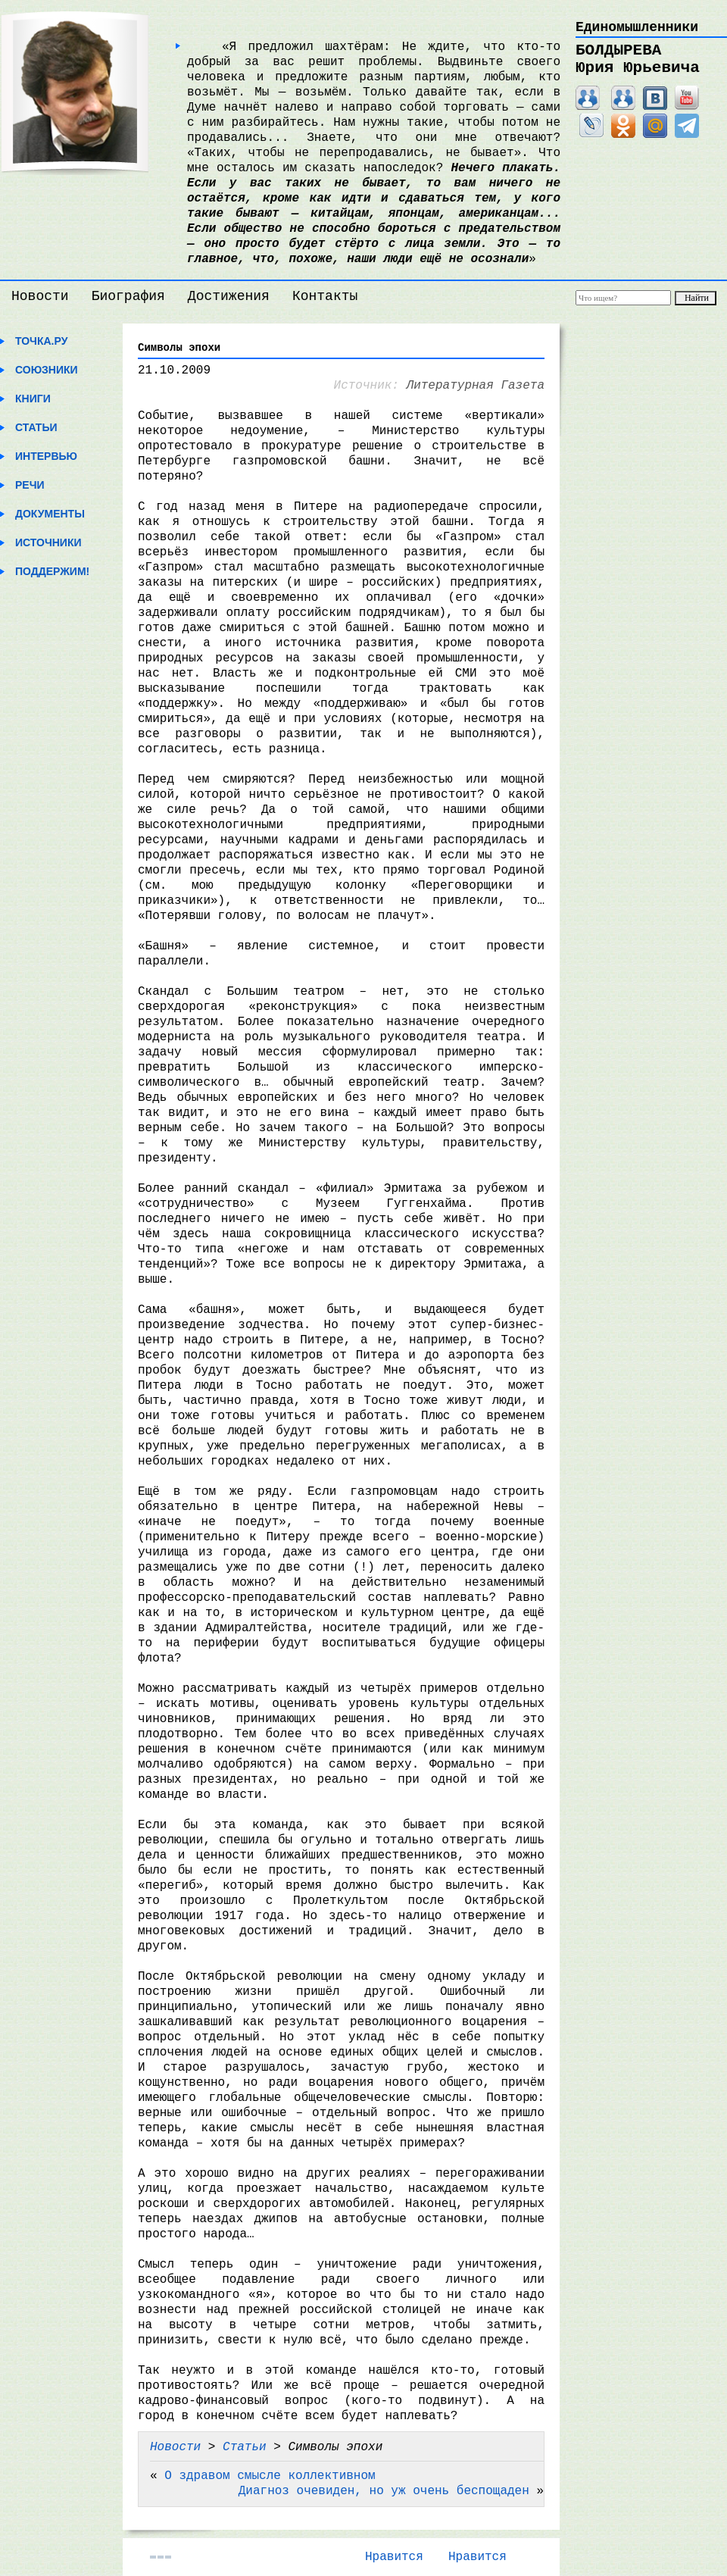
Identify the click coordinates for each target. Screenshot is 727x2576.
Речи (30, 485)
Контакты (324, 296)
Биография (128, 296)
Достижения (229, 296)
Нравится (394, 2557)
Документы (50, 514)
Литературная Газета (475, 385)
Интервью (46, 456)
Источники (48, 542)
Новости (40, 296)
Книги (33, 398)
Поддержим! (52, 571)
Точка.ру (41, 341)
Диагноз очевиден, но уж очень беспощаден (384, 2491)
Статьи (36, 427)
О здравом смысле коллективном (269, 2476)
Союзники (46, 370)
